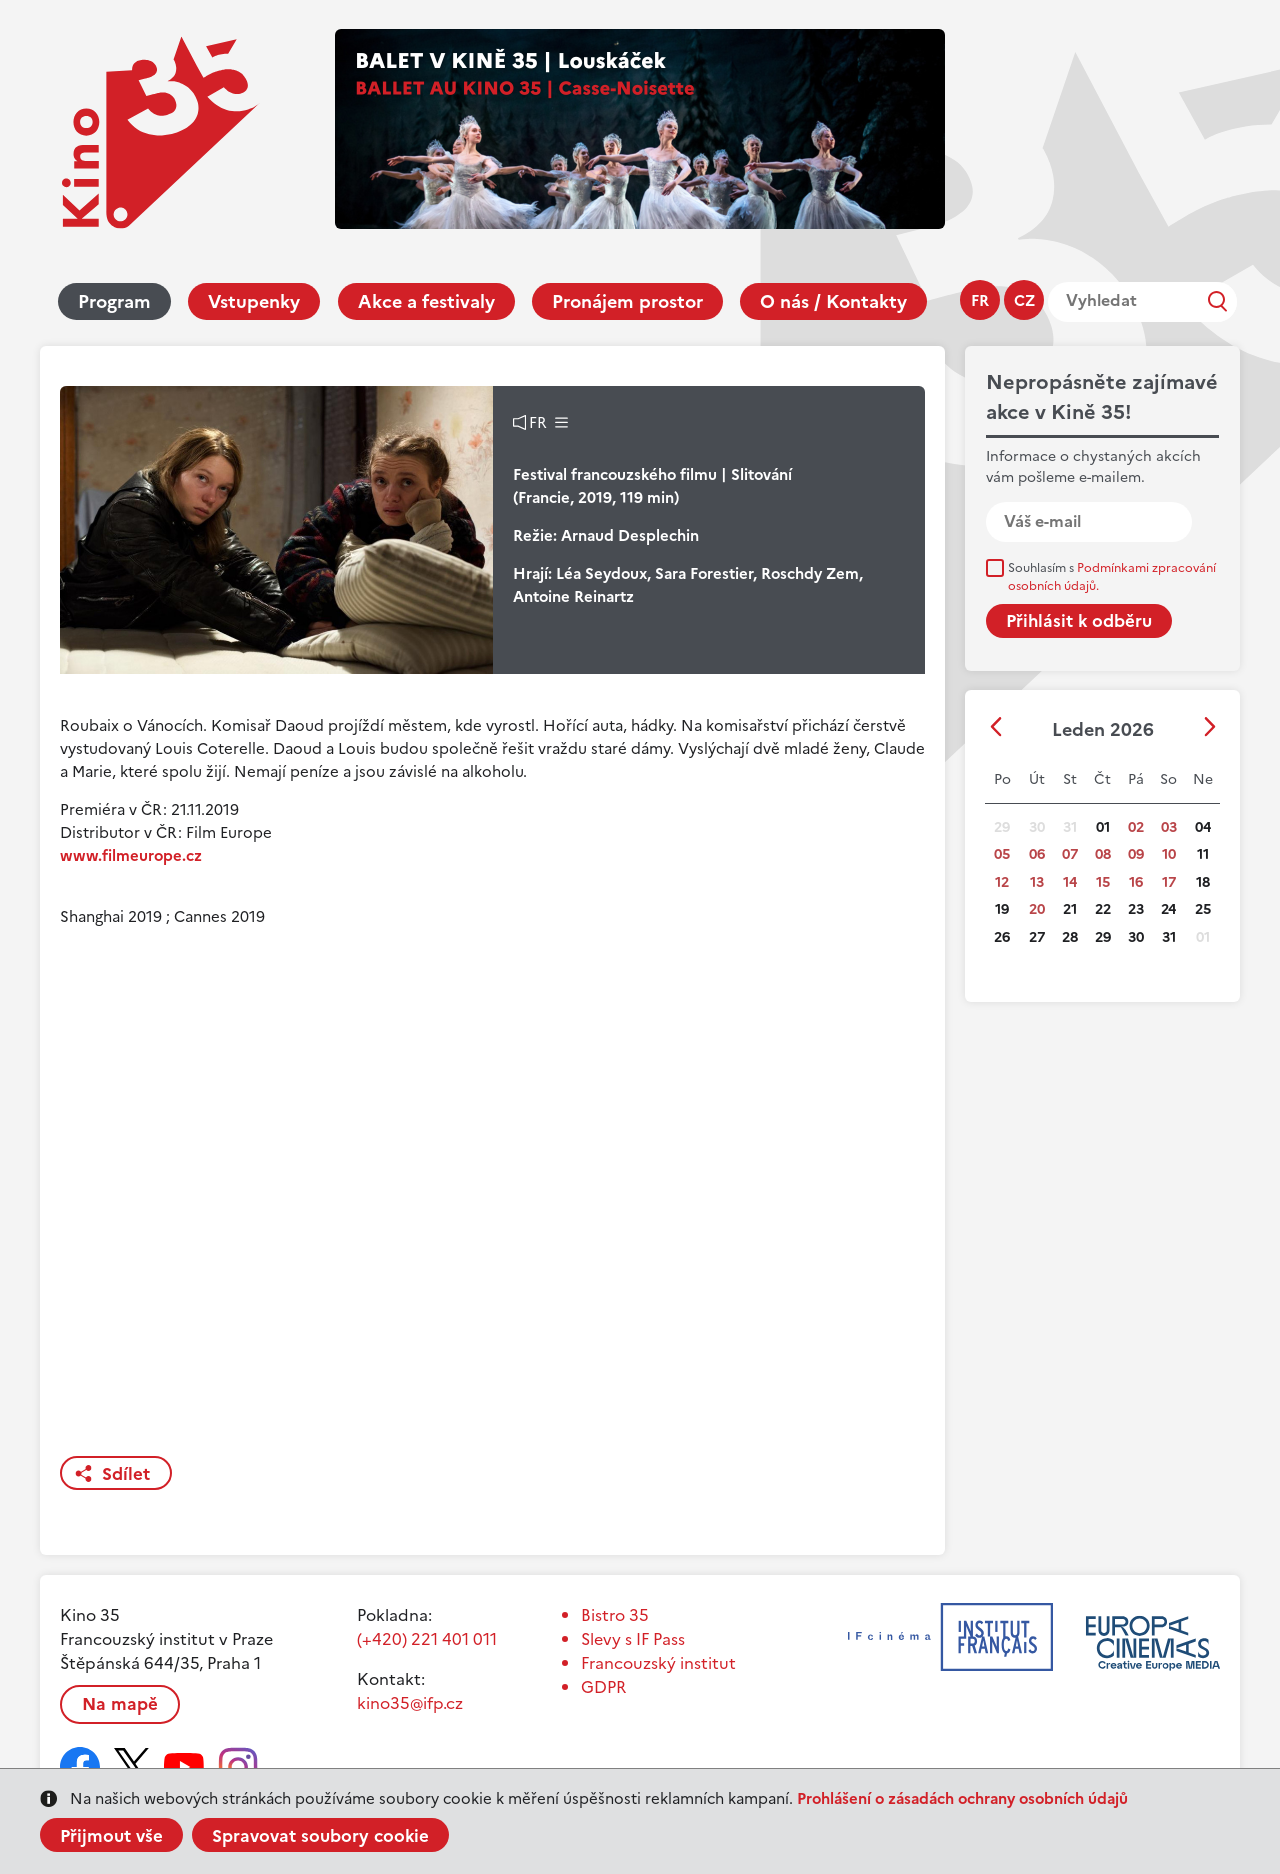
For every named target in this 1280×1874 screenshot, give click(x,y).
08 (1103, 854)
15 (1103, 882)
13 (1037, 882)
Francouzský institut (658, 1663)
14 (1070, 882)
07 (1070, 854)
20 (1037, 909)
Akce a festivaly (426, 301)
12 (1002, 882)
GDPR (603, 1687)
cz (1024, 300)
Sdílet (126, 1474)
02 (1136, 827)
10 (1169, 854)
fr (980, 300)
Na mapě (120, 1704)
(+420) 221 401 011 (427, 1639)
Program (114, 301)
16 (1136, 882)
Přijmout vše (111, 1836)
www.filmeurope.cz (131, 855)
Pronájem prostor (627, 301)
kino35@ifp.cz (410, 1703)
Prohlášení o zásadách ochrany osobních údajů (962, 1798)
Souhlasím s (1112, 577)
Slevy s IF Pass (633, 1639)
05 (1002, 854)
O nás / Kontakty (833, 301)
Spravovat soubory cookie (320, 1836)
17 (1169, 882)
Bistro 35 (615, 1615)
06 (1037, 854)
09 (1136, 854)
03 (1169, 827)
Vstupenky (254, 301)
